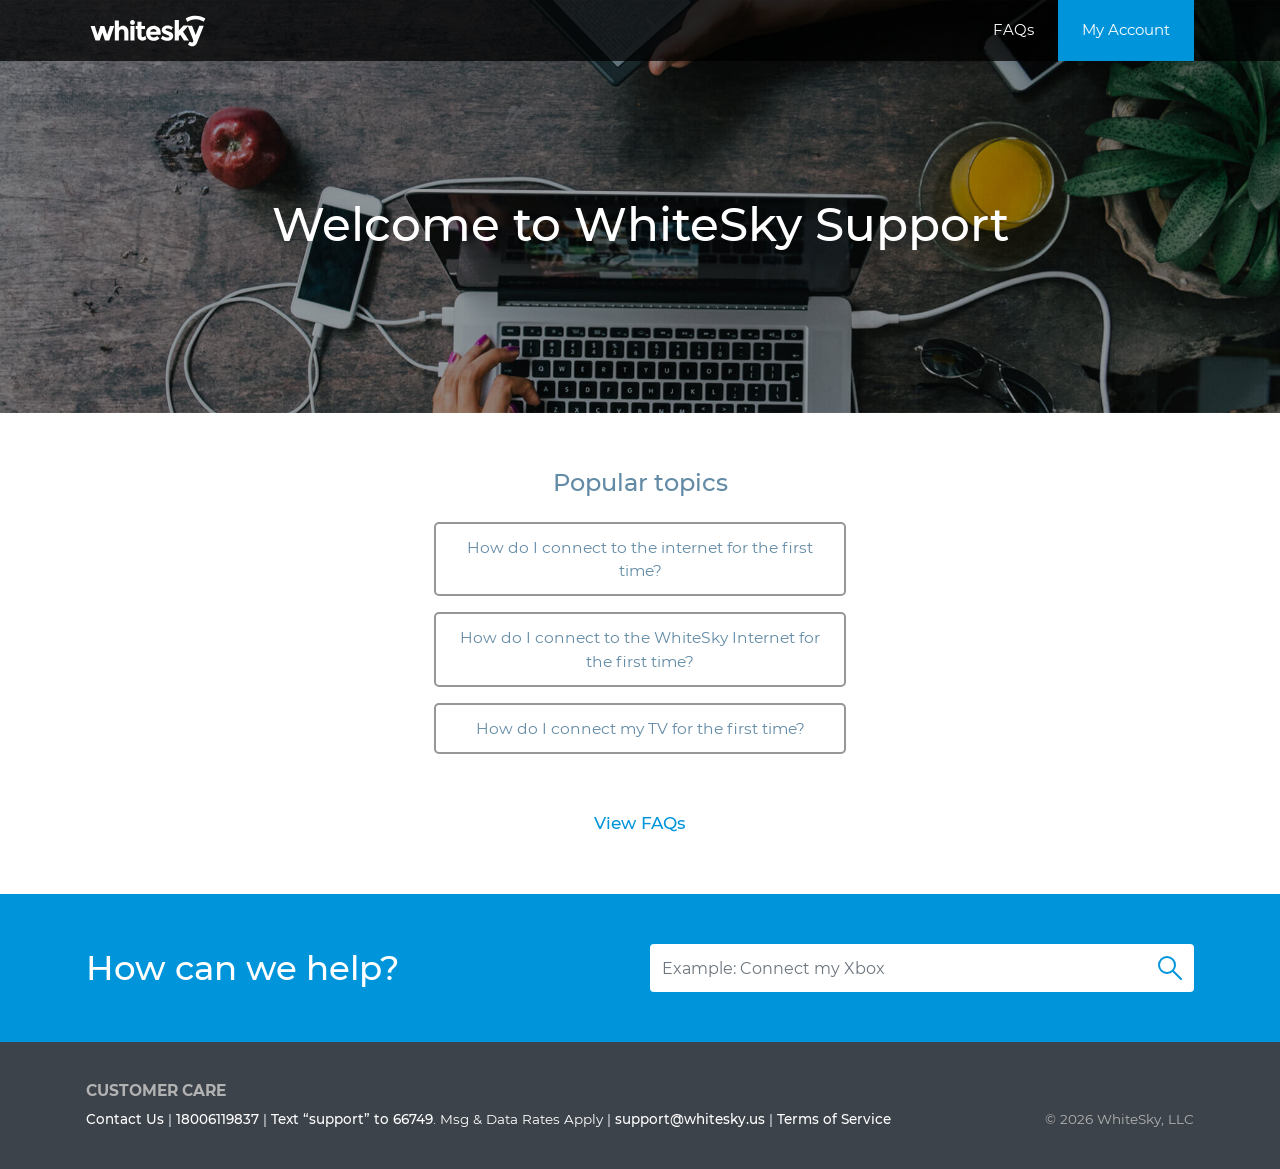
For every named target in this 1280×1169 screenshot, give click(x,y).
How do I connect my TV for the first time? (640, 728)
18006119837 (217, 1119)
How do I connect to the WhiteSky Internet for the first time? (640, 649)
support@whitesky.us (690, 1119)
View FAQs (640, 823)
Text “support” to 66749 (352, 1119)
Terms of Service (834, 1119)
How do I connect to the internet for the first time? (640, 559)
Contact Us (125, 1119)
